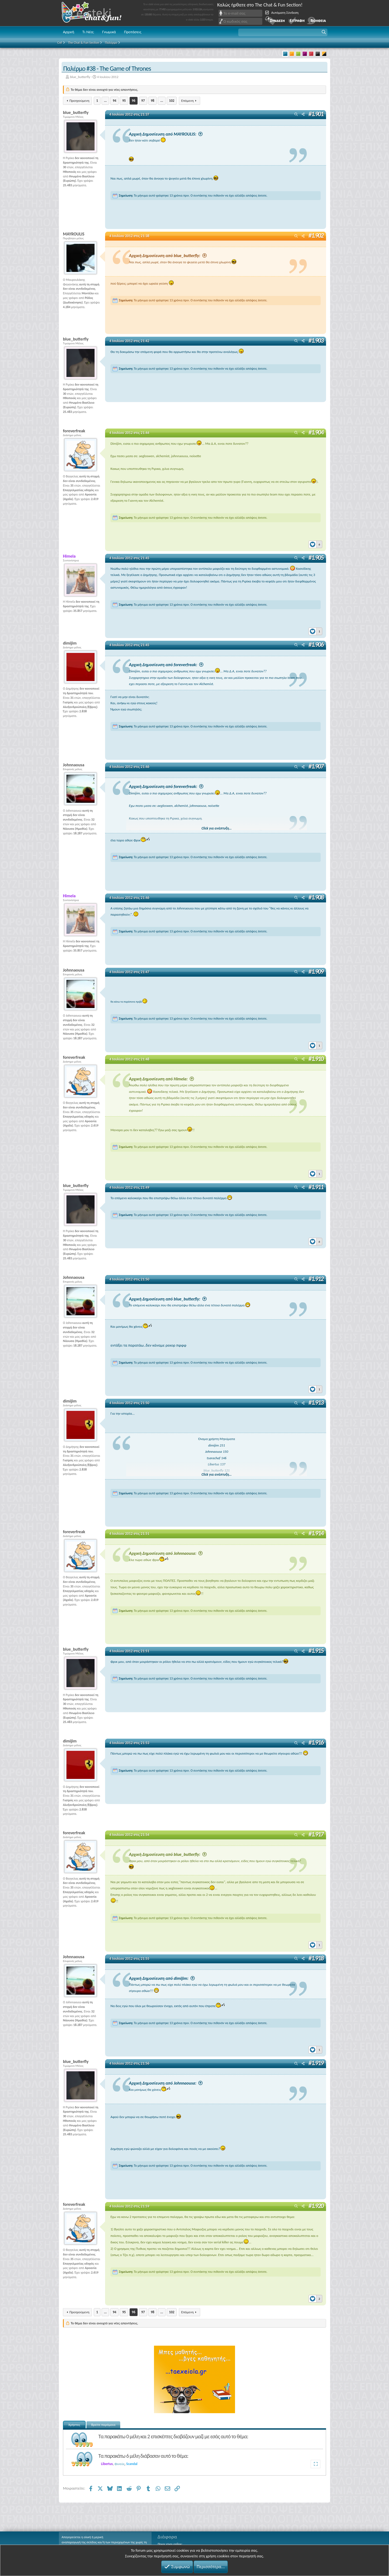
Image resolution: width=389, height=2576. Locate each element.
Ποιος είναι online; (170, 2544)
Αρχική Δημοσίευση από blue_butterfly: (167, 255)
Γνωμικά (109, 31)
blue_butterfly (80, 77)
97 (143, 101)
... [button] (105, 101)
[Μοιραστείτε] (303, 115)
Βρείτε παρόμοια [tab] (103, 2424)
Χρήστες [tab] (74, 2424)
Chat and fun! (95, 13)
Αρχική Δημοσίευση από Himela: (161, 1078)
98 (152, 101)
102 (172, 101)
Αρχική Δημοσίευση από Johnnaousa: (165, 1553)
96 (133, 101)
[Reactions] (315, 543)
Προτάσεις (132, 31)
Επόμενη (187, 101)
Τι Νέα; (88, 31)
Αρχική (68, 31)
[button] (283, 32)
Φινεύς (120, 2464)
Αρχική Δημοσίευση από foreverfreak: (166, 664)
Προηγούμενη (79, 101)
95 (124, 101)
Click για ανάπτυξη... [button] (217, 828)
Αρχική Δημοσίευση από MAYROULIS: (165, 134)
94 (114, 101)
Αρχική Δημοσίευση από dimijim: (162, 1977)
